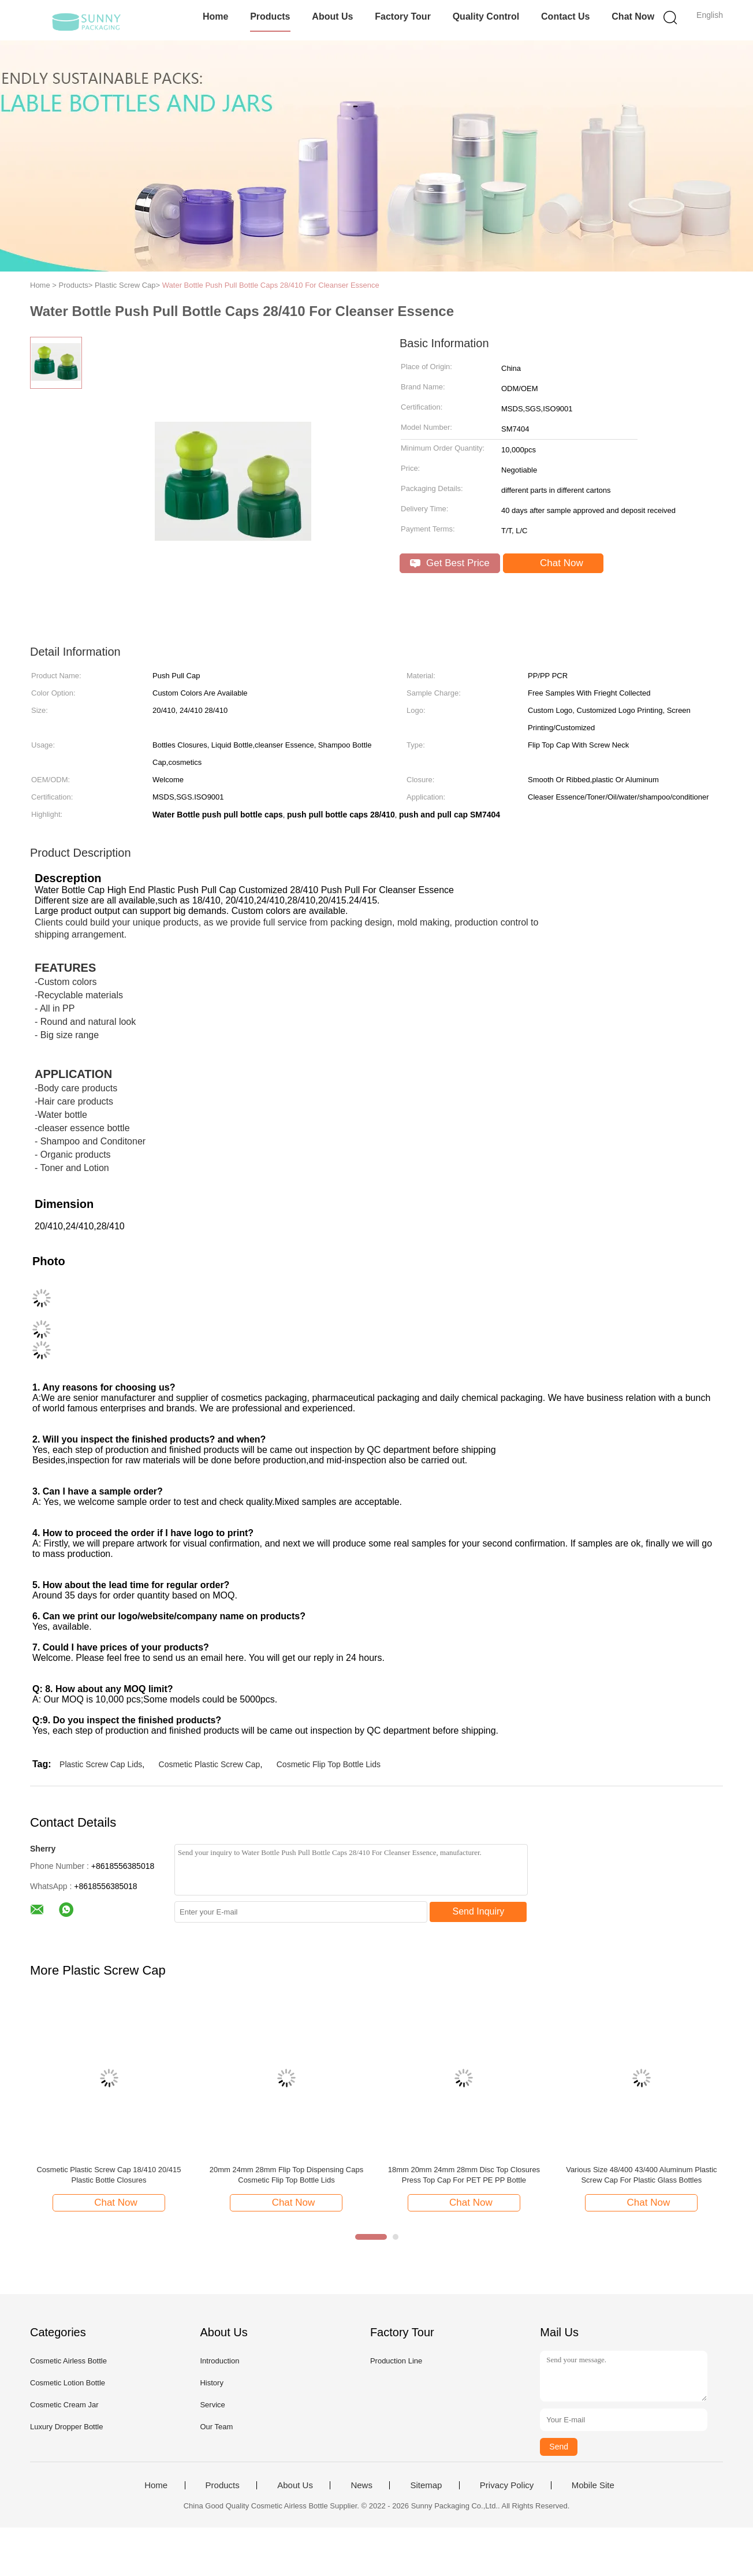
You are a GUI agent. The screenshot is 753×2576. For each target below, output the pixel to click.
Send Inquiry (479, 1911)
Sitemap (426, 2485)
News (361, 2485)
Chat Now (633, 16)
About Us (332, 16)
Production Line (396, 2360)
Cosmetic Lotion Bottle (67, 2382)
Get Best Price (449, 562)
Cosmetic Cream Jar (64, 2404)
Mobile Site (593, 2485)
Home (215, 16)
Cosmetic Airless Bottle (68, 2360)
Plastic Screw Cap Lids (100, 1764)
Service (212, 2404)
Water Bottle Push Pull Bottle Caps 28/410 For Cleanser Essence (270, 285)
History (211, 2382)
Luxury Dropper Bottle (66, 2426)
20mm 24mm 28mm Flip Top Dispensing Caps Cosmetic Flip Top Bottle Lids (286, 2174)
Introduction (219, 2360)
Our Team (216, 2426)
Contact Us (565, 16)
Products (270, 16)
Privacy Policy (507, 2485)
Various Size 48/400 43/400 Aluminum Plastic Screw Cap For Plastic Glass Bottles (641, 2174)
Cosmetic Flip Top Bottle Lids (329, 1764)
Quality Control (486, 16)
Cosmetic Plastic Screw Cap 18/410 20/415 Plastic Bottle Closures (108, 2174)
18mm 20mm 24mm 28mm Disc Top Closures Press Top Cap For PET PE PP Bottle (464, 2174)
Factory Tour (403, 16)
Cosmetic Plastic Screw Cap (209, 1764)
